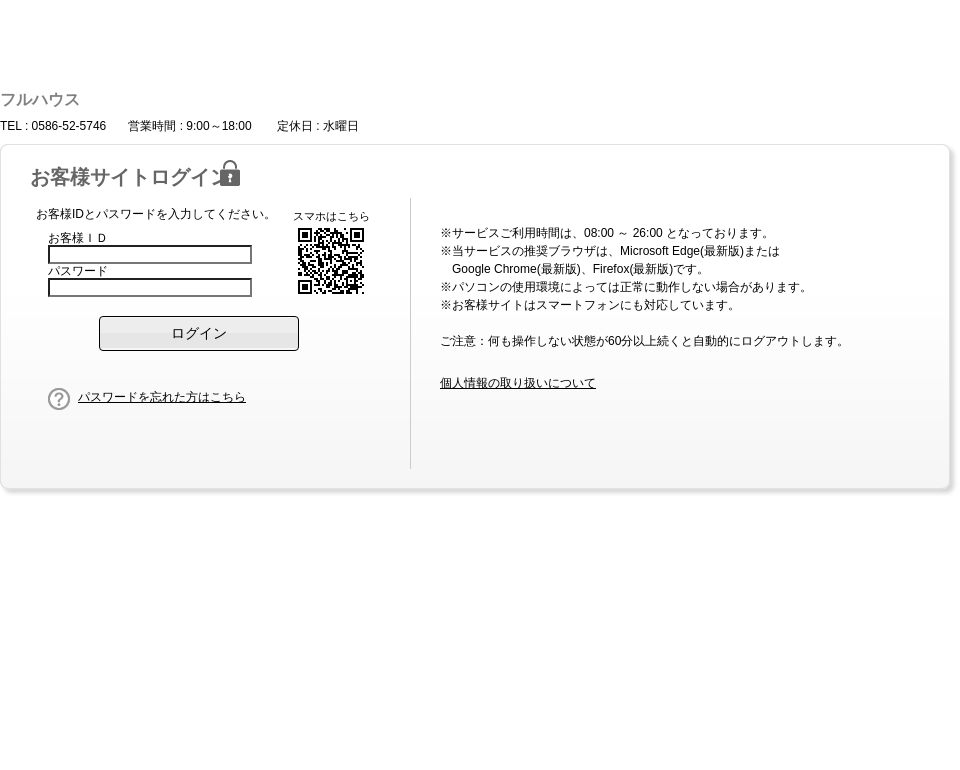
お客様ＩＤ (78, 238)
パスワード (78, 271)
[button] (199, 333)
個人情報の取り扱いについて (518, 383)
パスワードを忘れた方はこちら (162, 397)
